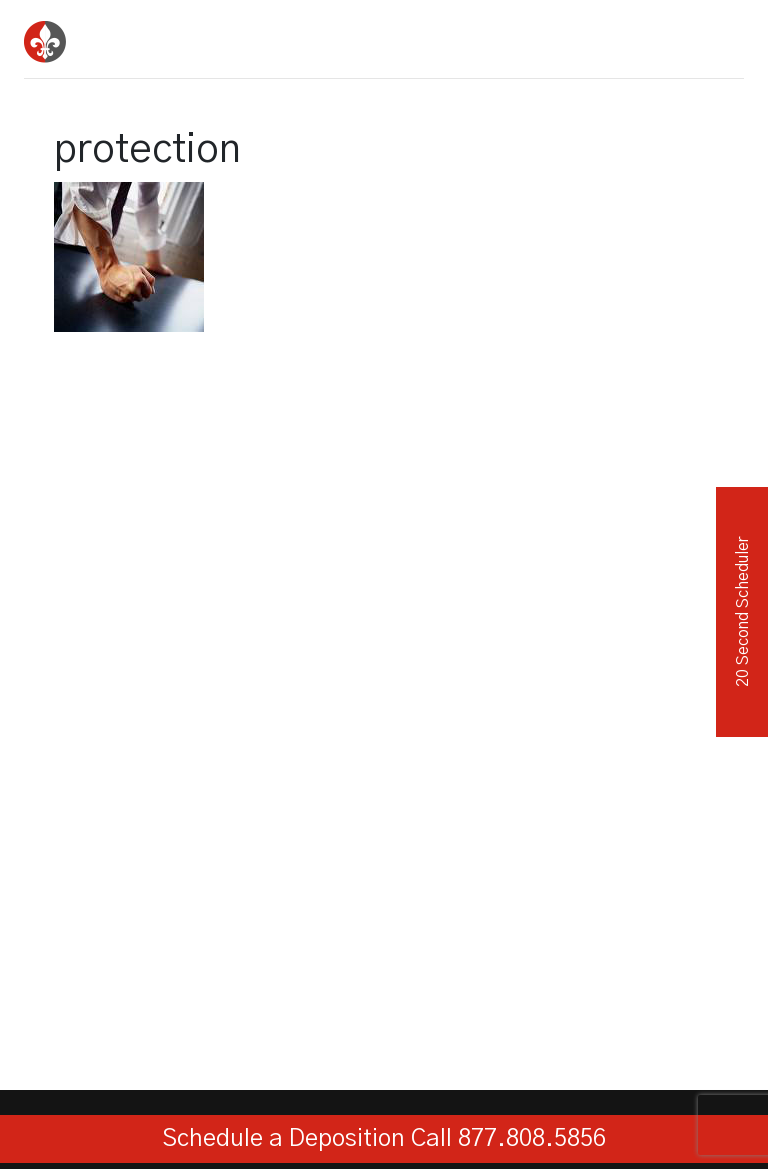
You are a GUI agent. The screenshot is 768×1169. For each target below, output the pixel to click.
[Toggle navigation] (722, 35)
